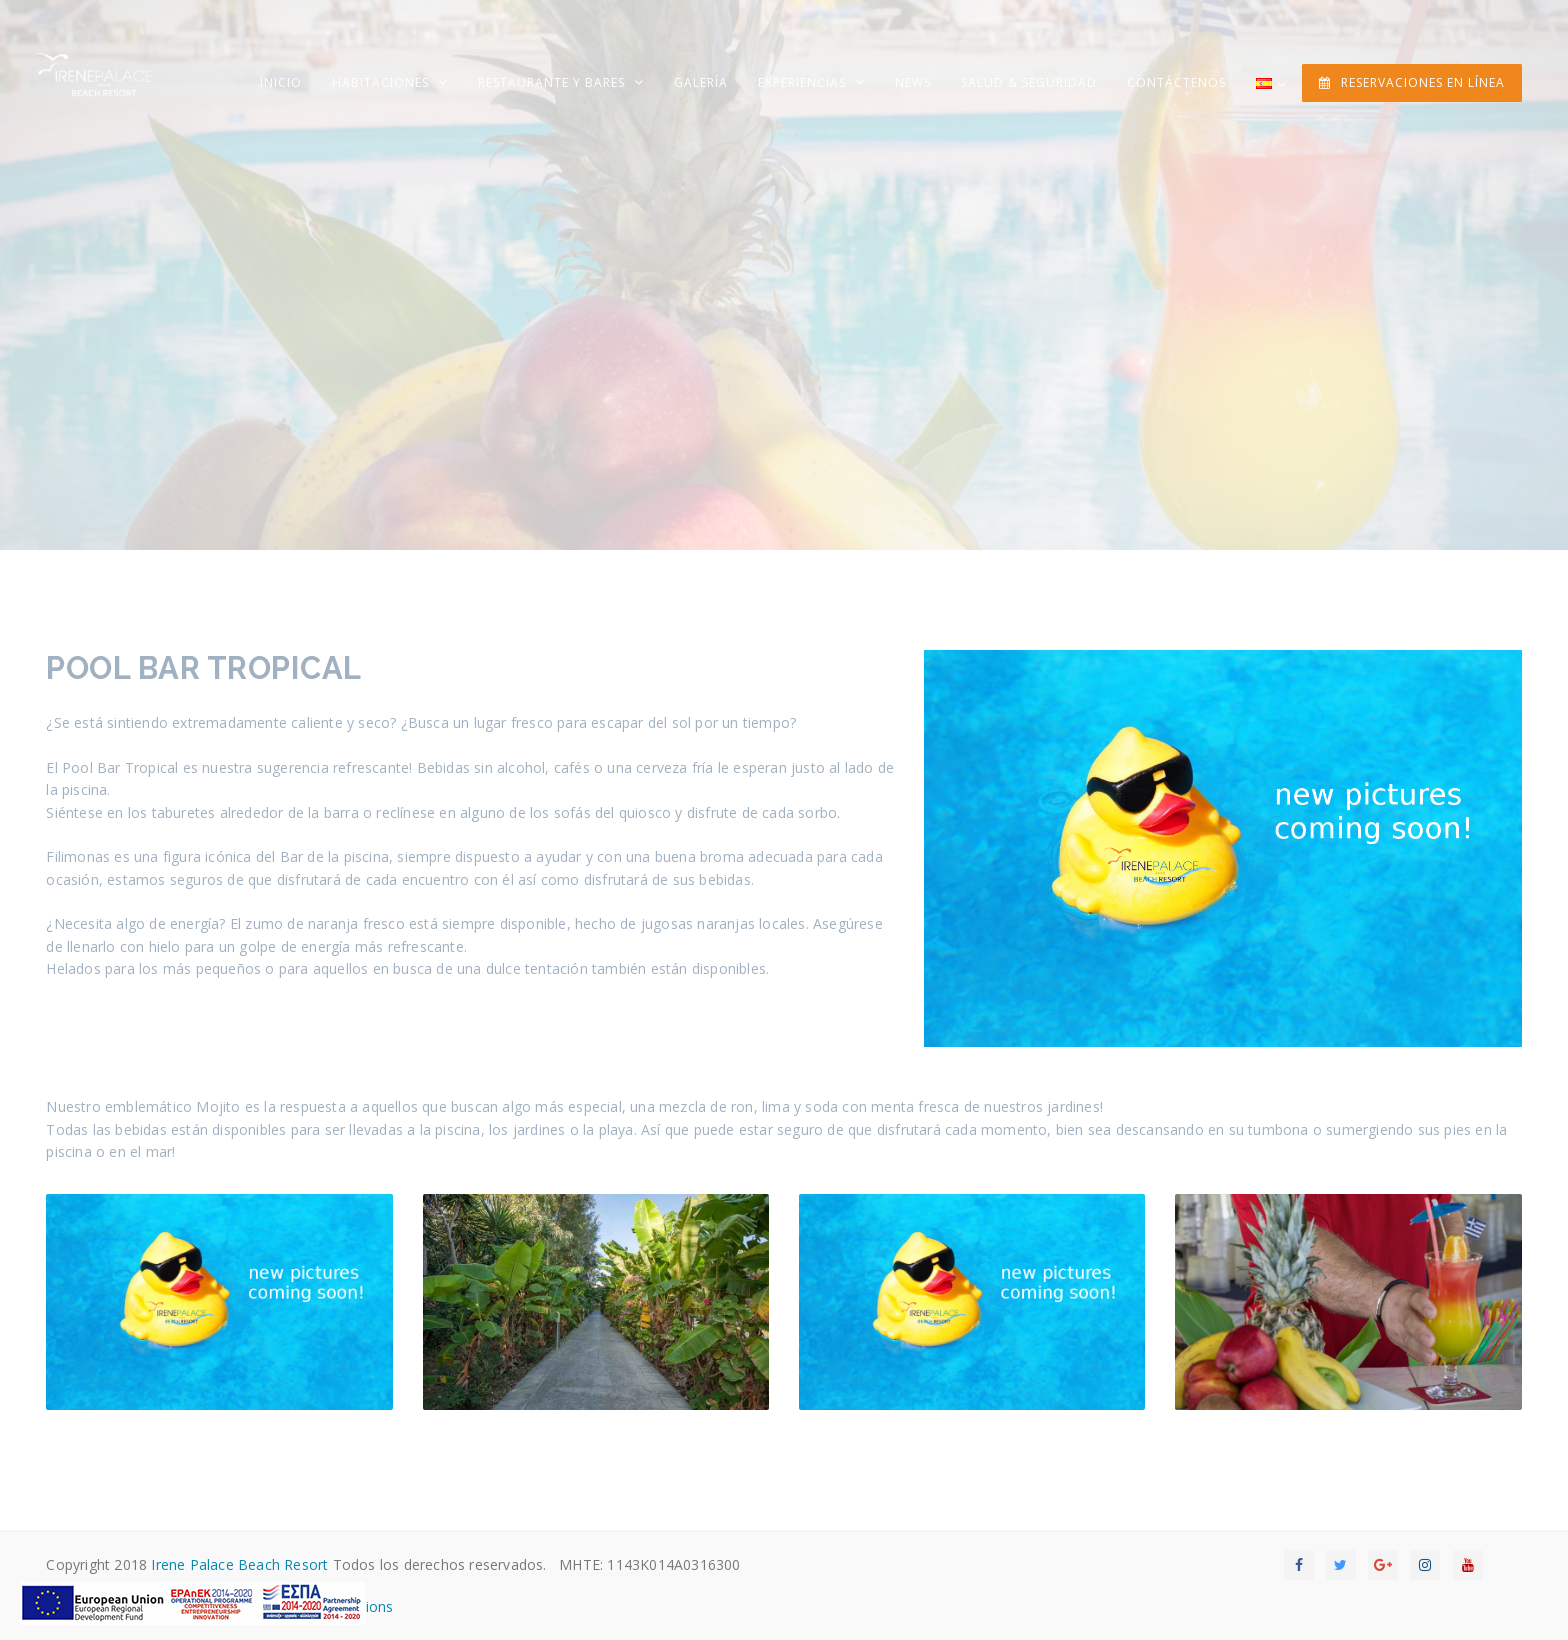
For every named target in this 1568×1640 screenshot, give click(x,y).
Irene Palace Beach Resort (239, 1564)
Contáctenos (1176, 82)
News (913, 82)
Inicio (281, 82)
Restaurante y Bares (553, 82)
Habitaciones (382, 82)
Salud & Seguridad (1029, 82)
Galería (701, 82)
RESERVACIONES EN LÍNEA (1412, 82)
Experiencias (804, 82)
